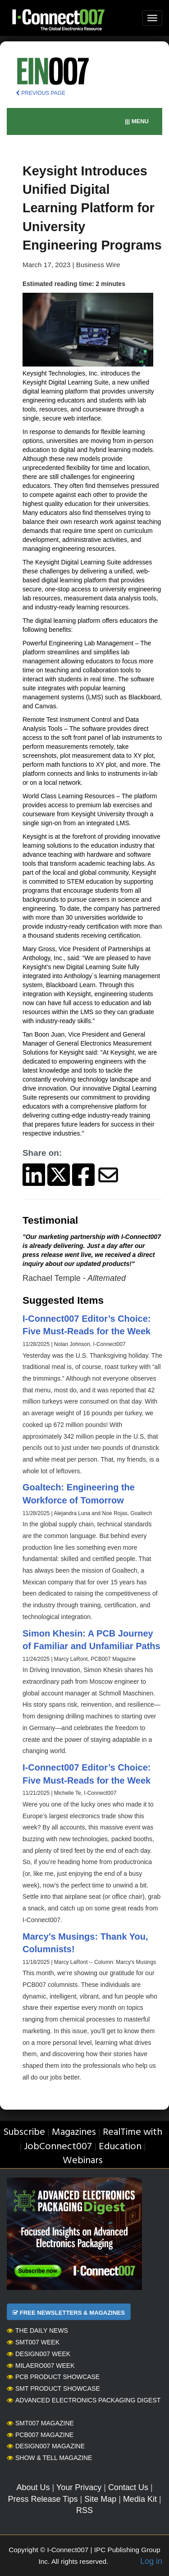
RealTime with (132, 2132)
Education (120, 2147)
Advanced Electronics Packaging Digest (83, 2400)
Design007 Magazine (46, 2446)
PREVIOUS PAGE (40, 93)
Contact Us (128, 2487)
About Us (33, 2487)
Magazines (74, 2132)
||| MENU (137, 121)
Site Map (100, 2499)
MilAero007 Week (41, 2365)
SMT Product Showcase (53, 2388)
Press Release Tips (43, 2499)
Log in (151, 2561)
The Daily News (37, 2330)
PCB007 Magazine (40, 2434)
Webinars (83, 2161)
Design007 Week (38, 2353)
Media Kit (140, 2499)
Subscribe (24, 2132)
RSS (84, 2510)
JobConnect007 (58, 2147)
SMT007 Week (33, 2342)
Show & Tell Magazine (49, 2457)
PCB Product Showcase (53, 2376)
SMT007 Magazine (40, 2423)
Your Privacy (78, 2487)
